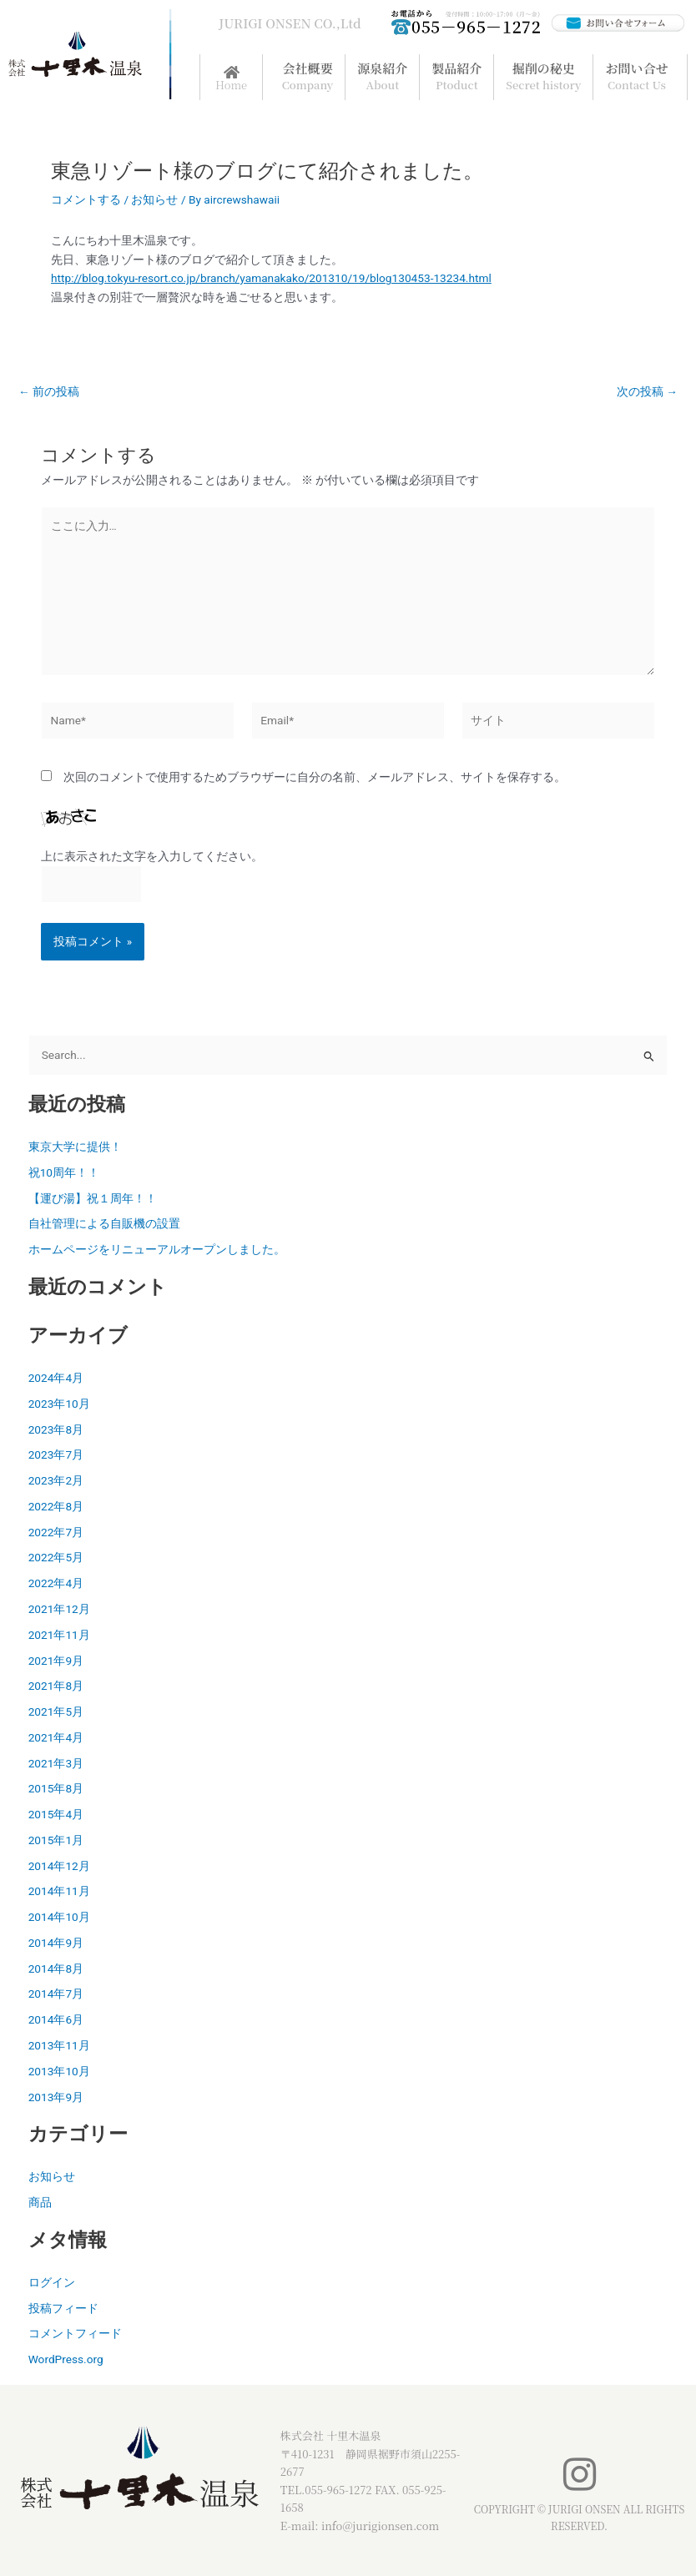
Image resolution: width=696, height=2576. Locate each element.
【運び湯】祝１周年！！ (92, 1198)
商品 (40, 2202)
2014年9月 (55, 1942)
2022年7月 (55, 1532)
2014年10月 (59, 1916)
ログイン (51, 2282)
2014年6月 (55, 2019)
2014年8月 (55, 1968)
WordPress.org (65, 2359)
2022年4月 (55, 1583)
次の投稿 (647, 392)
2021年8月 (55, 1685)
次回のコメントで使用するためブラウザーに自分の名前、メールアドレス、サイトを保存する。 (314, 777)
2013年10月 (59, 2071)
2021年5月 (55, 1711)
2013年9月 (55, 2097)
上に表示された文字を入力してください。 (152, 856)
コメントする (86, 199)
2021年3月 (55, 1763)
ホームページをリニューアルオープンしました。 (156, 1249)
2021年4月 (55, 1737)
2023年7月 (55, 1454)
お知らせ (154, 199)
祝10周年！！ (63, 1172)
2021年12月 (59, 1609)
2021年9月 (55, 1660)
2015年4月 (55, 1814)
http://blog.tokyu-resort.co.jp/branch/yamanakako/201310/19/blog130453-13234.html (271, 278)
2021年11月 (59, 1634)
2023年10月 (59, 1403)
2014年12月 (59, 1866)
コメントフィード (75, 2333)
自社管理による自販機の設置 (104, 1223)
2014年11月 (59, 1891)
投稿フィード (63, 2308)
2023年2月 (55, 1480)
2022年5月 (55, 1557)
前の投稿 (48, 392)
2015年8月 (55, 1788)
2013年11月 (59, 2045)
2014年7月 (55, 1993)
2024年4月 (55, 1377)
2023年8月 (55, 1429)
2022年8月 (55, 1506)
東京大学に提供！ (75, 1146)
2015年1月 (55, 1840)
